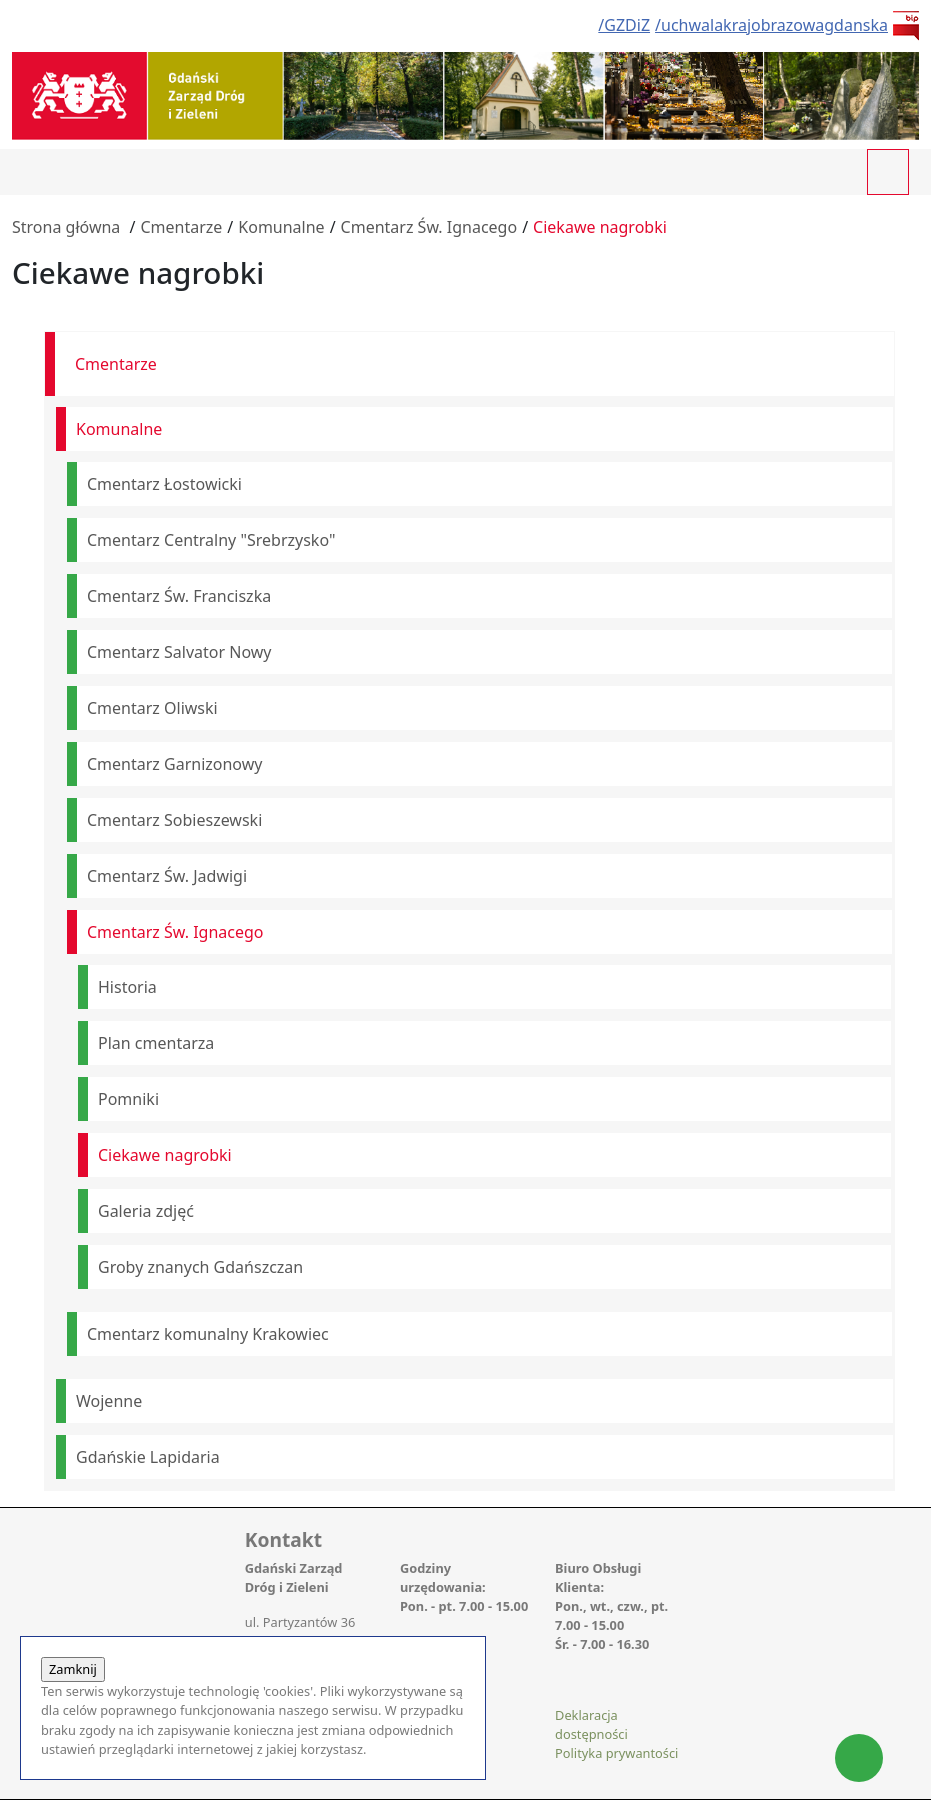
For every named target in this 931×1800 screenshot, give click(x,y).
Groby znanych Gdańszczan (200, 1267)
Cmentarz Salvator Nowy (179, 652)
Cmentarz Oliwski (152, 708)
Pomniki (128, 1099)
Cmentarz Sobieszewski (174, 820)
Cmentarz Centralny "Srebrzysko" (211, 540)
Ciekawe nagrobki (600, 227)
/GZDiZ (624, 25)
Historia (127, 987)
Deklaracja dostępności (591, 1724)
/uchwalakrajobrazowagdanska (771, 25)
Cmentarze (181, 227)
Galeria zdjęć (146, 1211)
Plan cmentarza (156, 1043)
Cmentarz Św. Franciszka (179, 596)
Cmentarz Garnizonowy (174, 764)
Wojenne (109, 1401)
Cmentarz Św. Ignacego (429, 227)
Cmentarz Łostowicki (164, 484)
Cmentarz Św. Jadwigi (167, 876)
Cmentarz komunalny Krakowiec (208, 1334)
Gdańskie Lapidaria (148, 1457)
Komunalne (281, 227)
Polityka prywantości (616, 1753)
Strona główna (66, 227)
